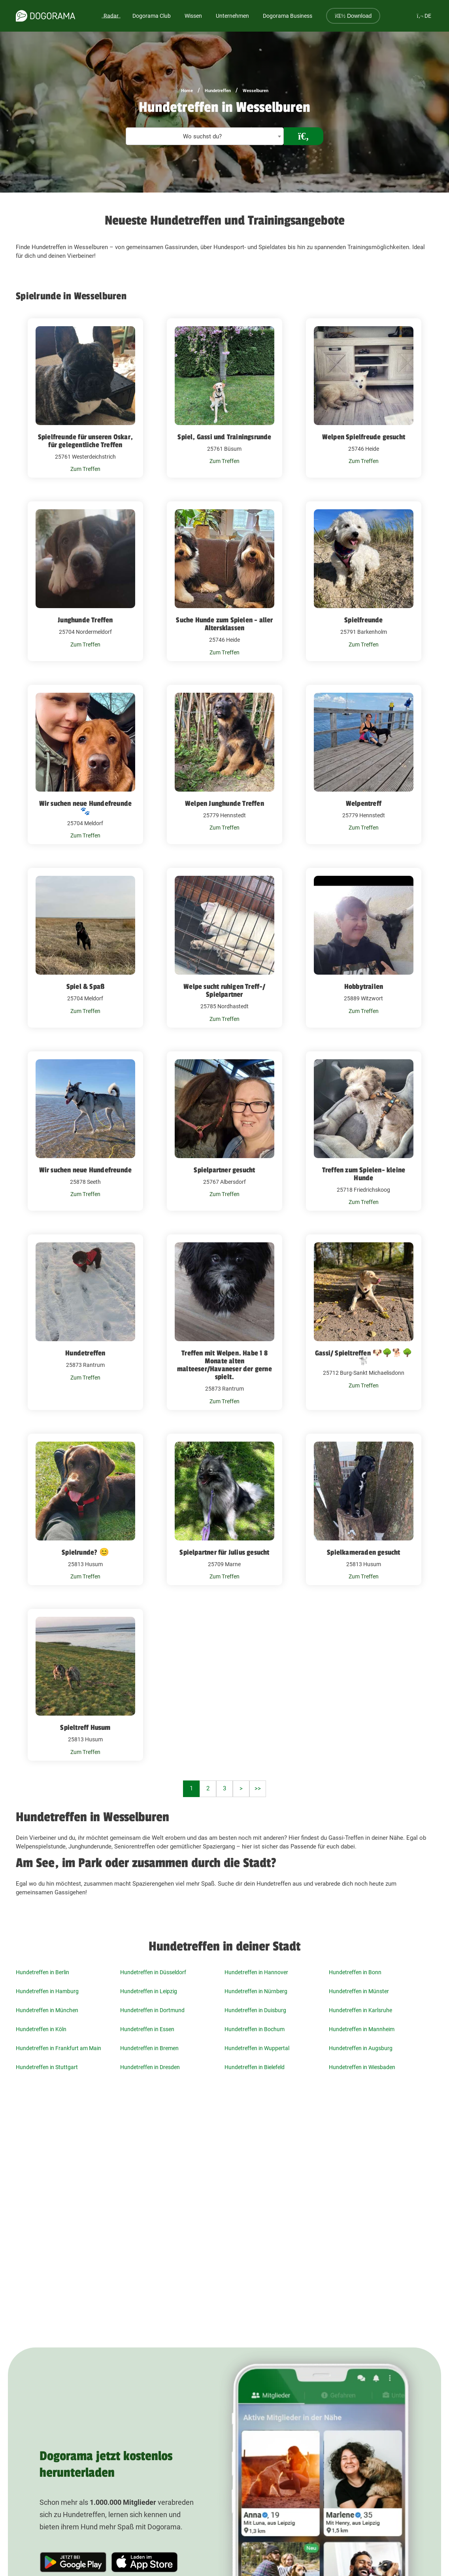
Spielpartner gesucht (224, 1170)
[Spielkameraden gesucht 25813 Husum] (363, 1510)
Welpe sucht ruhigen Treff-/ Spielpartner (224, 990)
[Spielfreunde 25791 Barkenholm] (363, 581)
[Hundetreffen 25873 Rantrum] (85, 1322)
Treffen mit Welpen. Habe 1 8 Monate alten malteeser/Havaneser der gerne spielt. (224, 1365)
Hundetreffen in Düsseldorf (153, 1972)
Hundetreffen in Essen (147, 2029)
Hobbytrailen (363, 986)
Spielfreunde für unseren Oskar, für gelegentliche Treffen (85, 441)
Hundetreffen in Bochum (254, 2029)
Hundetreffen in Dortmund (152, 2010)
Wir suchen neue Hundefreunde (85, 1170)
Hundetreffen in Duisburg (255, 2010)
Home (187, 90)
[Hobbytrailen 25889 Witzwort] (363, 948)
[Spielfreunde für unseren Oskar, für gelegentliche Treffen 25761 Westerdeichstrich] (85, 398)
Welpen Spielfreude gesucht (363, 437)
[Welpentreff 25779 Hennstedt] (363, 765)
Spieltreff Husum (85, 1727)
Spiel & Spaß (85, 986)
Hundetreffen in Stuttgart (47, 2067)
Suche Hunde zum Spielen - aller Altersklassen (224, 624)
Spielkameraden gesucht (363, 1552)
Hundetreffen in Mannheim (361, 2029)
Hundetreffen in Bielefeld (254, 2067)
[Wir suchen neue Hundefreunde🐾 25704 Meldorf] (85, 765)
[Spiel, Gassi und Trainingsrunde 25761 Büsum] (224, 398)
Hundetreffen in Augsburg (360, 2048)
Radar (111, 16)
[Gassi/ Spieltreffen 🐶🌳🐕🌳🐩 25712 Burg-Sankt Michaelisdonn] (363, 1322)
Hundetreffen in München (47, 2010)
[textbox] (204, 137)
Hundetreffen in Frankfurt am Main (58, 2048)
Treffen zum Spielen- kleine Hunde (363, 1174)
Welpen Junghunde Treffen (224, 803)
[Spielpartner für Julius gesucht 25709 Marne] (224, 1510)
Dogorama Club (151, 16)
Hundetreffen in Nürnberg (255, 1991)
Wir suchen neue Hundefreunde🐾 (85, 807)
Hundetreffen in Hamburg (47, 1991)
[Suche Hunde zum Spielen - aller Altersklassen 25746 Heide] (224, 581)
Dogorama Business (287, 16)
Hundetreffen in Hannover (256, 1972)
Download (353, 16)
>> (258, 1788)
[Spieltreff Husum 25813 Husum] (85, 1685)
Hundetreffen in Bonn (355, 1972)
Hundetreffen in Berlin (42, 1972)
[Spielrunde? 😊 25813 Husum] (85, 1510)
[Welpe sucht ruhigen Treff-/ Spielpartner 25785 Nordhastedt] (224, 948)
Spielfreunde (363, 620)
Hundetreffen (218, 90)
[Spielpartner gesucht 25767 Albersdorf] (224, 1131)
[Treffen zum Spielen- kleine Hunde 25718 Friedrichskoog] (363, 1131)
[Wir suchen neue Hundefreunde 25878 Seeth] (85, 1131)
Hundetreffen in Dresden (150, 2067)
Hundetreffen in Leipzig (148, 1991)
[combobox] (205, 136)
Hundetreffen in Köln (41, 2029)
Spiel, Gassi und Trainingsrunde (224, 437)
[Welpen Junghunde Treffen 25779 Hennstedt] (224, 765)
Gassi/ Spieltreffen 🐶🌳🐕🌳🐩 (363, 1357)
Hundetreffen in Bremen (149, 2048)
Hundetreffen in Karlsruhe (360, 2010)
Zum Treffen (85, 469)
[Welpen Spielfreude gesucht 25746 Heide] (363, 398)
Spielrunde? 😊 (85, 1552)
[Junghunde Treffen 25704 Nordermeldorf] (85, 581)
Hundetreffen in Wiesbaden (362, 2067)
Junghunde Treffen (85, 620)
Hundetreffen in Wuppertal (256, 2048)
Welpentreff (363, 803)
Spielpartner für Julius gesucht (224, 1552)
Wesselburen (255, 90)
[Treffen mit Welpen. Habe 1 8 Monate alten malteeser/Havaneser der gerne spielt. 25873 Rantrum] (224, 1322)
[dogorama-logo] (45, 16)
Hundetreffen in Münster (359, 1991)
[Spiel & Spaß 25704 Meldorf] (85, 948)
